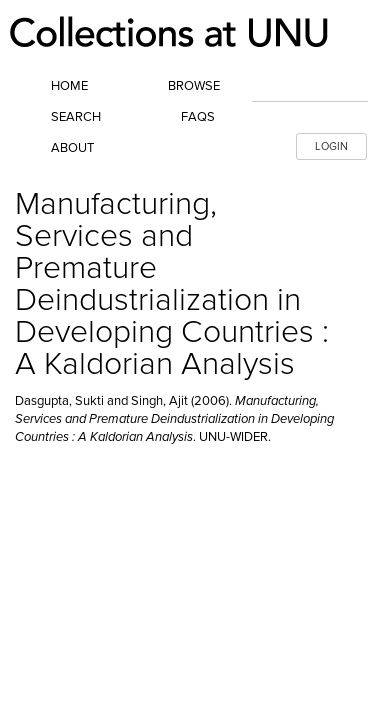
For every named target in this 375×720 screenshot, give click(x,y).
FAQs (198, 117)
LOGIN (331, 146)
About (72, 148)
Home (69, 86)
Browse (194, 86)
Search (76, 117)
